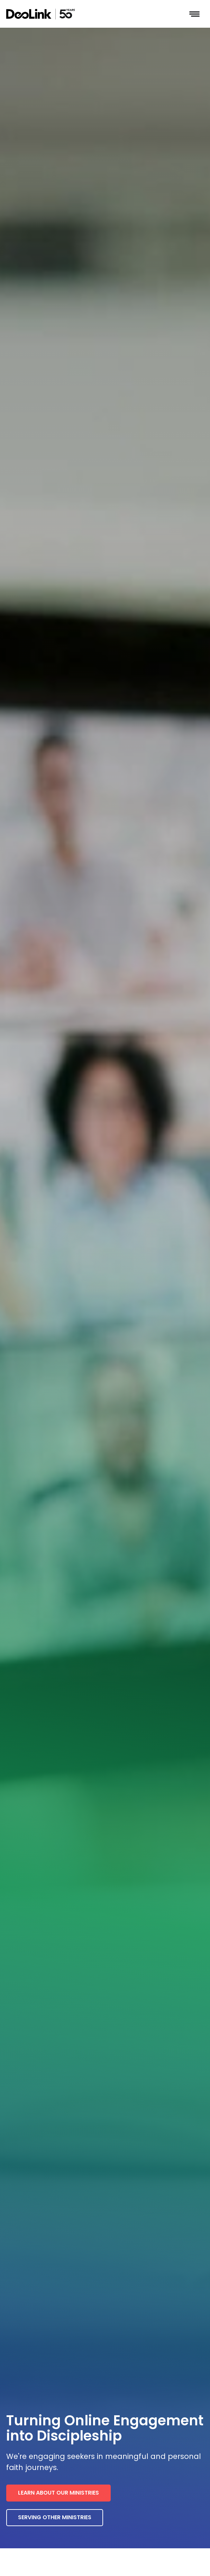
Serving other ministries (54, 2517)
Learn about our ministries (58, 2493)
